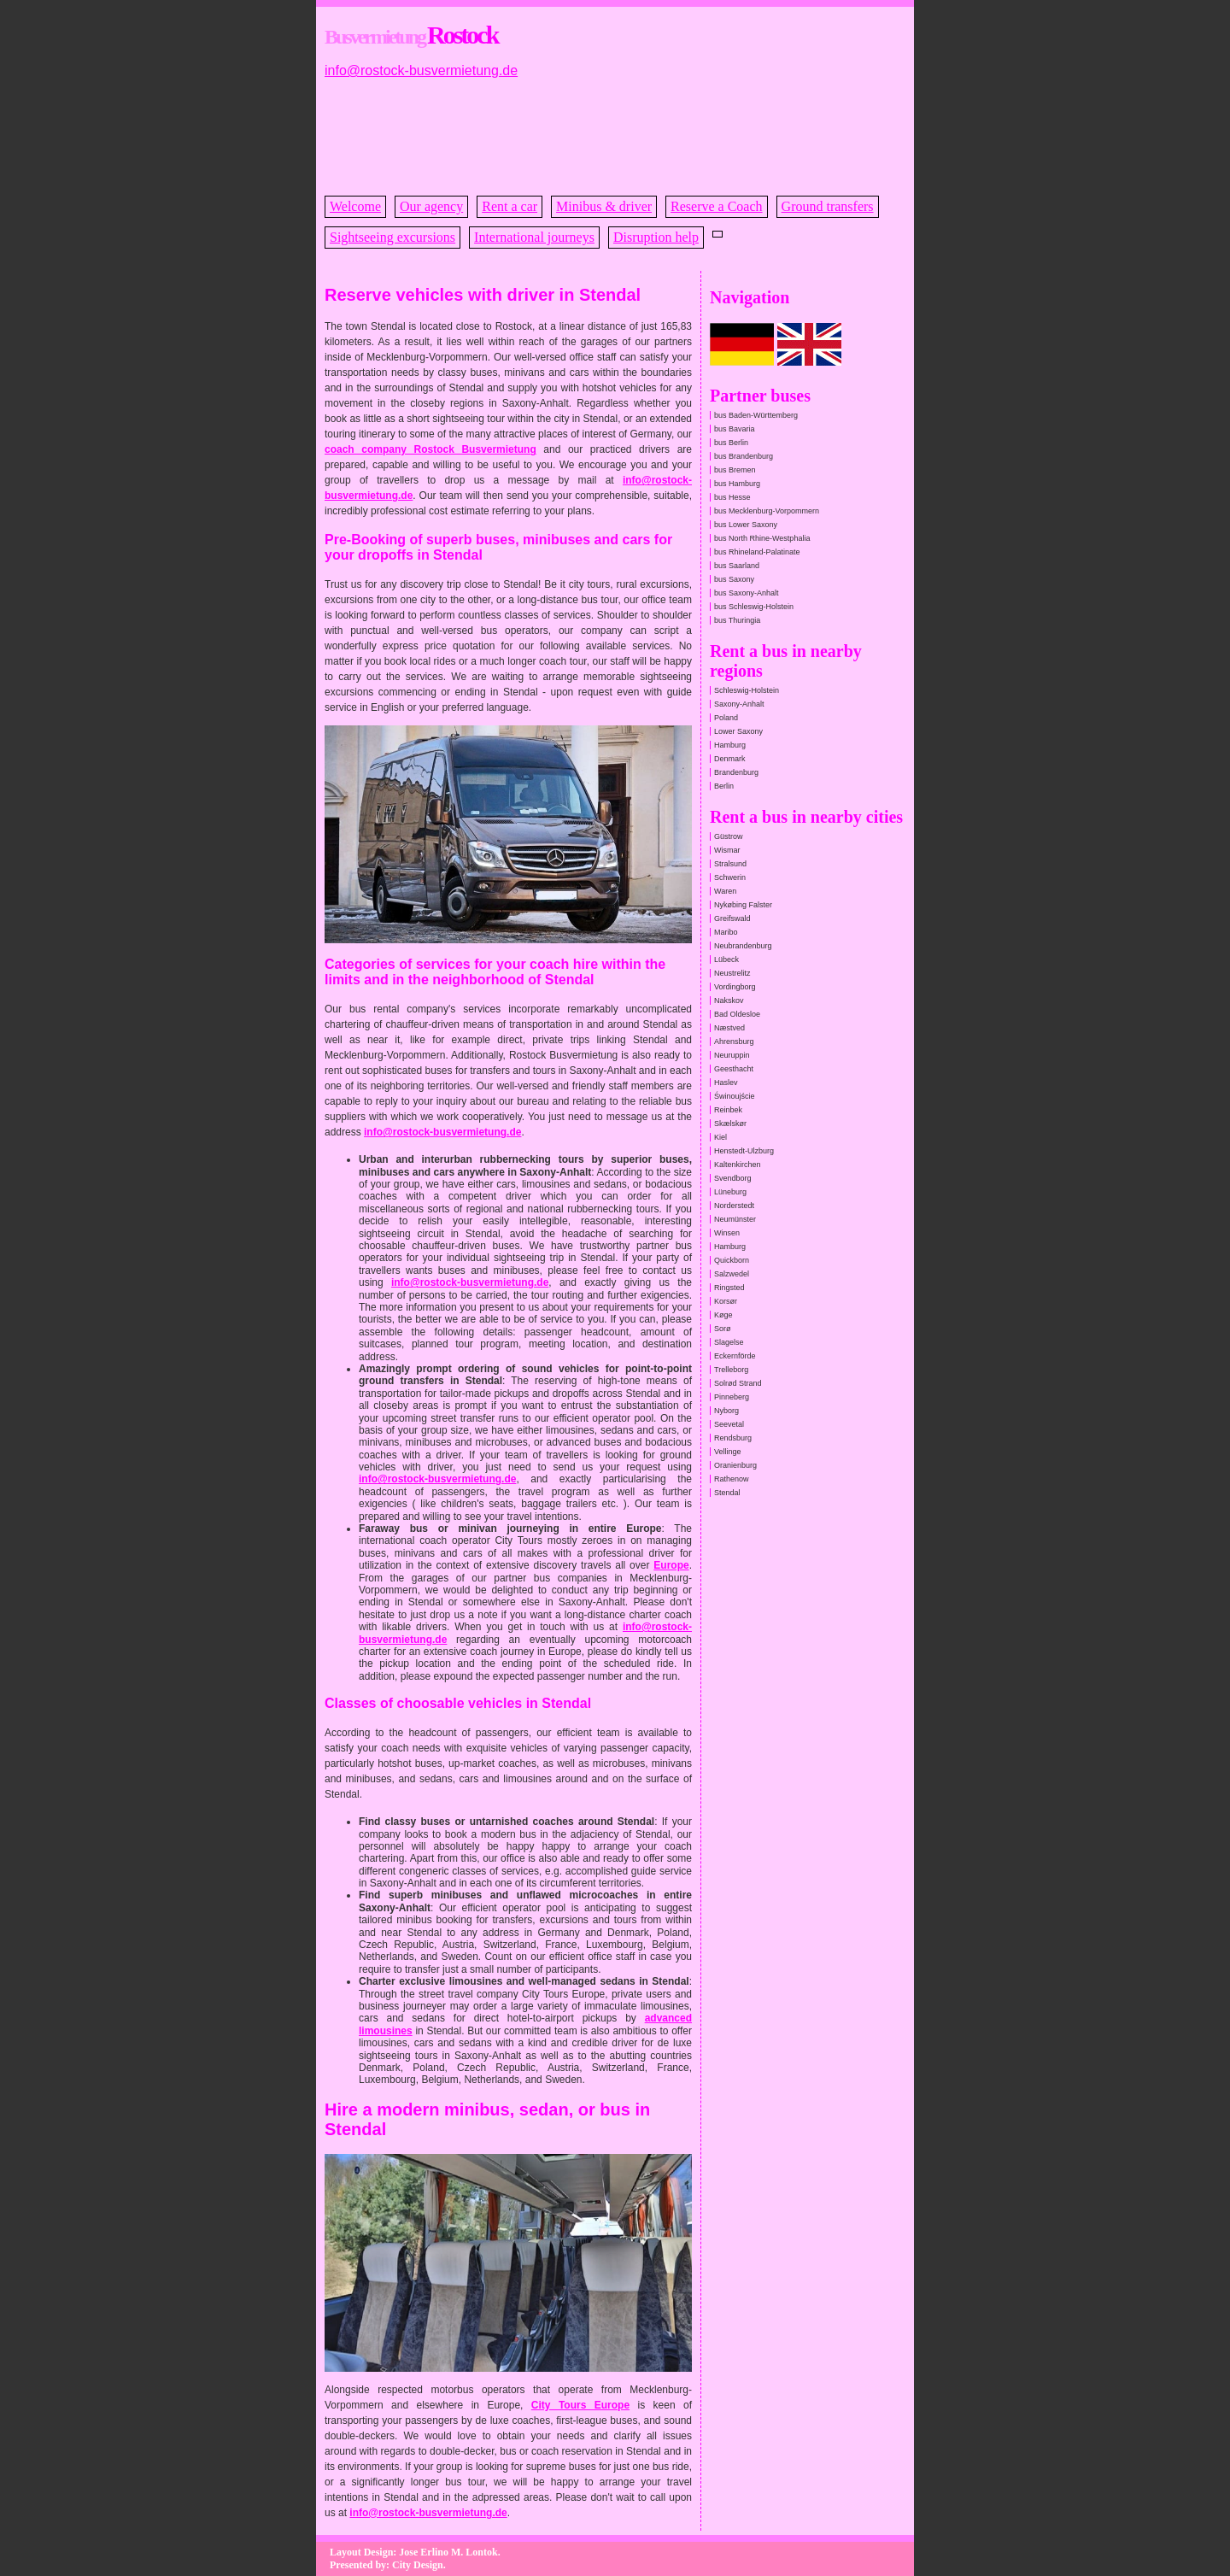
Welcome (355, 206)
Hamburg (730, 745)
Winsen (727, 1233)
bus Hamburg (737, 483)
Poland (726, 717)
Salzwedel (731, 1274)
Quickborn (731, 1260)
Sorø (722, 1328)
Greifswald (732, 918)
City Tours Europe (580, 2405)
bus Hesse (732, 497)
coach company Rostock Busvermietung (430, 449)
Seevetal (729, 1424)
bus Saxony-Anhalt (746, 593)
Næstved (729, 1028)
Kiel (720, 1137)
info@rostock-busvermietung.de (421, 70)
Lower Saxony (738, 731)
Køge (723, 1315)
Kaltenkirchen (737, 1164)
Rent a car (509, 206)
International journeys (534, 237)
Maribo (726, 932)
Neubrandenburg (743, 946)
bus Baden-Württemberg (756, 415)
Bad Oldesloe (737, 1014)
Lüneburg (730, 1192)
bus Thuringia (737, 620)
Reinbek (728, 1110)
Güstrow (728, 836)
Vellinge (727, 1451)
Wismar (727, 850)
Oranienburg (735, 1465)
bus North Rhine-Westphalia (762, 538)
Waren (725, 891)
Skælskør (730, 1123)
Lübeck (726, 959)
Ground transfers (828, 206)
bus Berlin (731, 442)
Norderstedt (734, 1205)
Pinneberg (731, 1397)
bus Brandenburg (743, 456)
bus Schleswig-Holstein (754, 606)
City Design (417, 2565)
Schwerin (730, 877)
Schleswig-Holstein (746, 690)
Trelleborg (731, 1369)
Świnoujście (734, 1096)
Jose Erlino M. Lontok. (449, 2552)
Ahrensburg (734, 1041)
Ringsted (729, 1287)
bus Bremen (735, 470)
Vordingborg (735, 987)
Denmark (730, 758)
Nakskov (729, 1000)
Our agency (431, 206)
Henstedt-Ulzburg (744, 1151)
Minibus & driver (604, 206)
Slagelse (729, 1342)
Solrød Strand (738, 1383)
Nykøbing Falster (743, 905)
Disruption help (656, 237)
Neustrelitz (732, 973)
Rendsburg (733, 1438)
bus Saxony (734, 579)
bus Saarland (736, 565)
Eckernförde (735, 1356)
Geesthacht (733, 1069)
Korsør (725, 1301)
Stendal (727, 1492)
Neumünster (735, 1219)
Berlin (724, 786)
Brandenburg (736, 772)
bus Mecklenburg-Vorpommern (766, 511)
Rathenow (731, 1479)
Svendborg (733, 1178)
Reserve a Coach (717, 206)
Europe (670, 1565)
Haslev (726, 1082)
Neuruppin (732, 1055)
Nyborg (726, 1410)
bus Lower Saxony (745, 524)
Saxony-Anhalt (739, 704)
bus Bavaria (734, 429)
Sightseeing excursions (392, 237)
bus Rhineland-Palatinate (757, 552)
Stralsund (730, 864)
